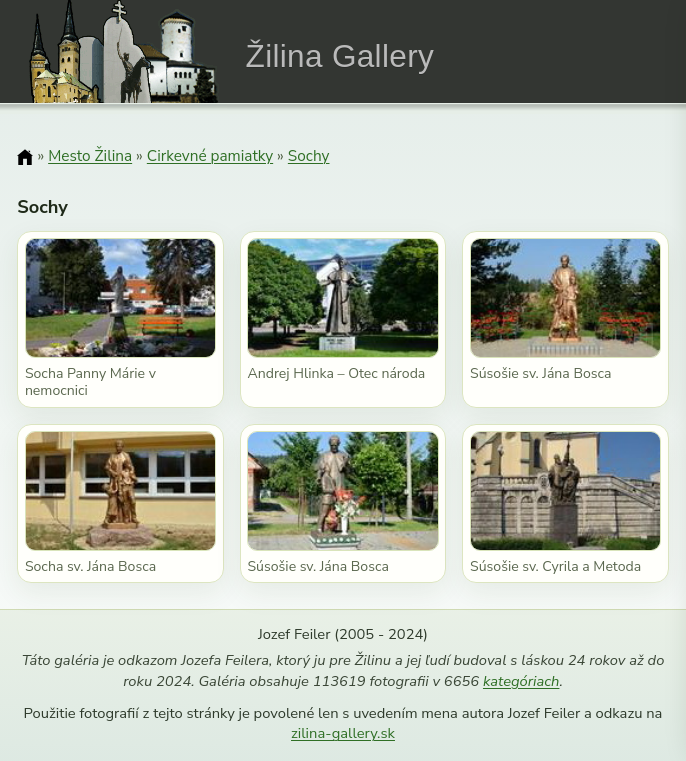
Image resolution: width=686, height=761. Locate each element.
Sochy (309, 155)
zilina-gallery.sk (343, 733)
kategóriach (521, 681)
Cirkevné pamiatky (210, 155)
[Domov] (25, 157)
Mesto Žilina (90, 155)
